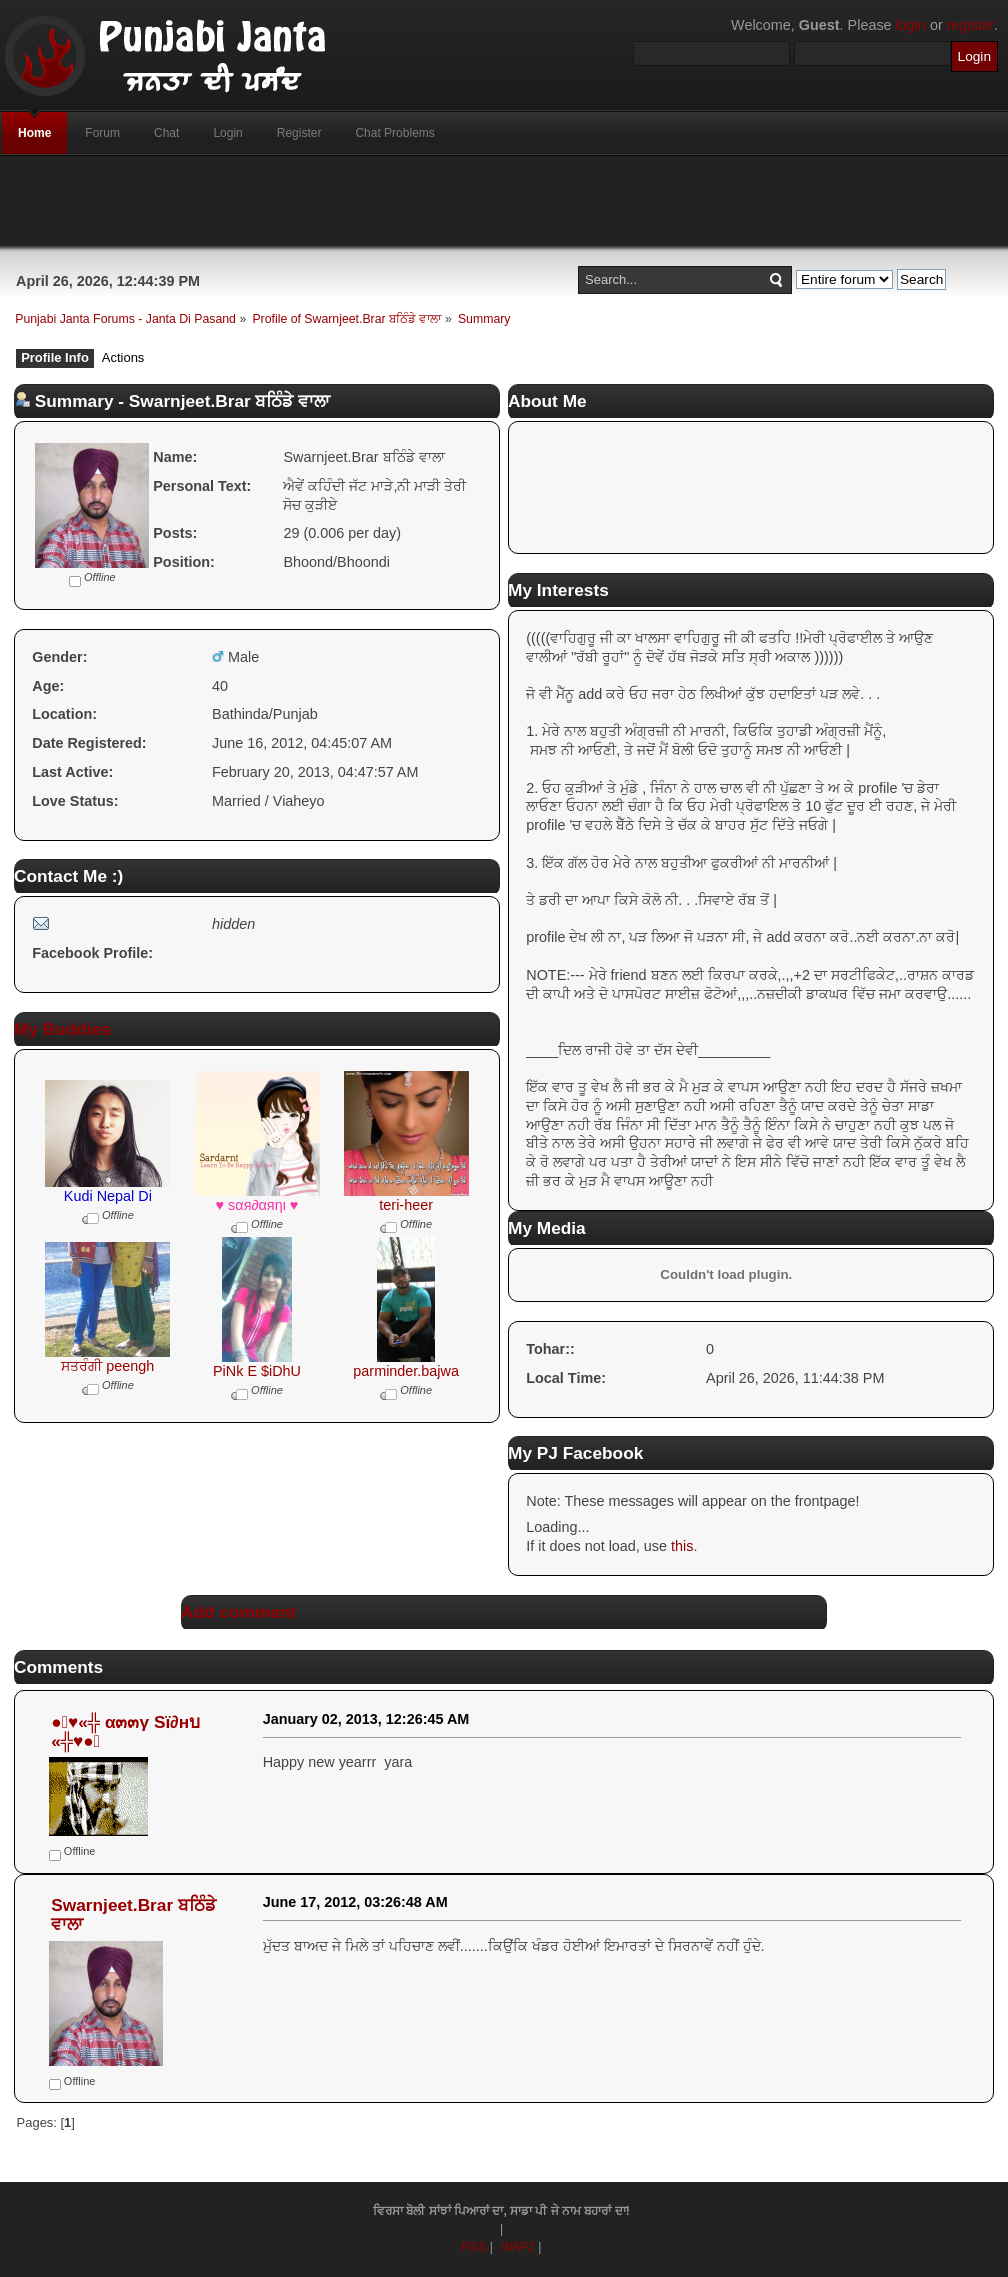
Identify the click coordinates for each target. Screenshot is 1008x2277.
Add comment (238, 1612)
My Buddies (62, 1029)
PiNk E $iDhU (257, 1371)
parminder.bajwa (406, 1371)
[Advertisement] (504, 201)
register (970, 25)
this (682, 1546)
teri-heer (406, 1205)
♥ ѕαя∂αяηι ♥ (257, 1205)
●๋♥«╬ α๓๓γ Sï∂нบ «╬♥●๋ (125, 1731)
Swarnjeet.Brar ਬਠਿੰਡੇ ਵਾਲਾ (133, 1914)
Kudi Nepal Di (108, 1196)
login (911, 25)
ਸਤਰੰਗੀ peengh (107, 1366)
